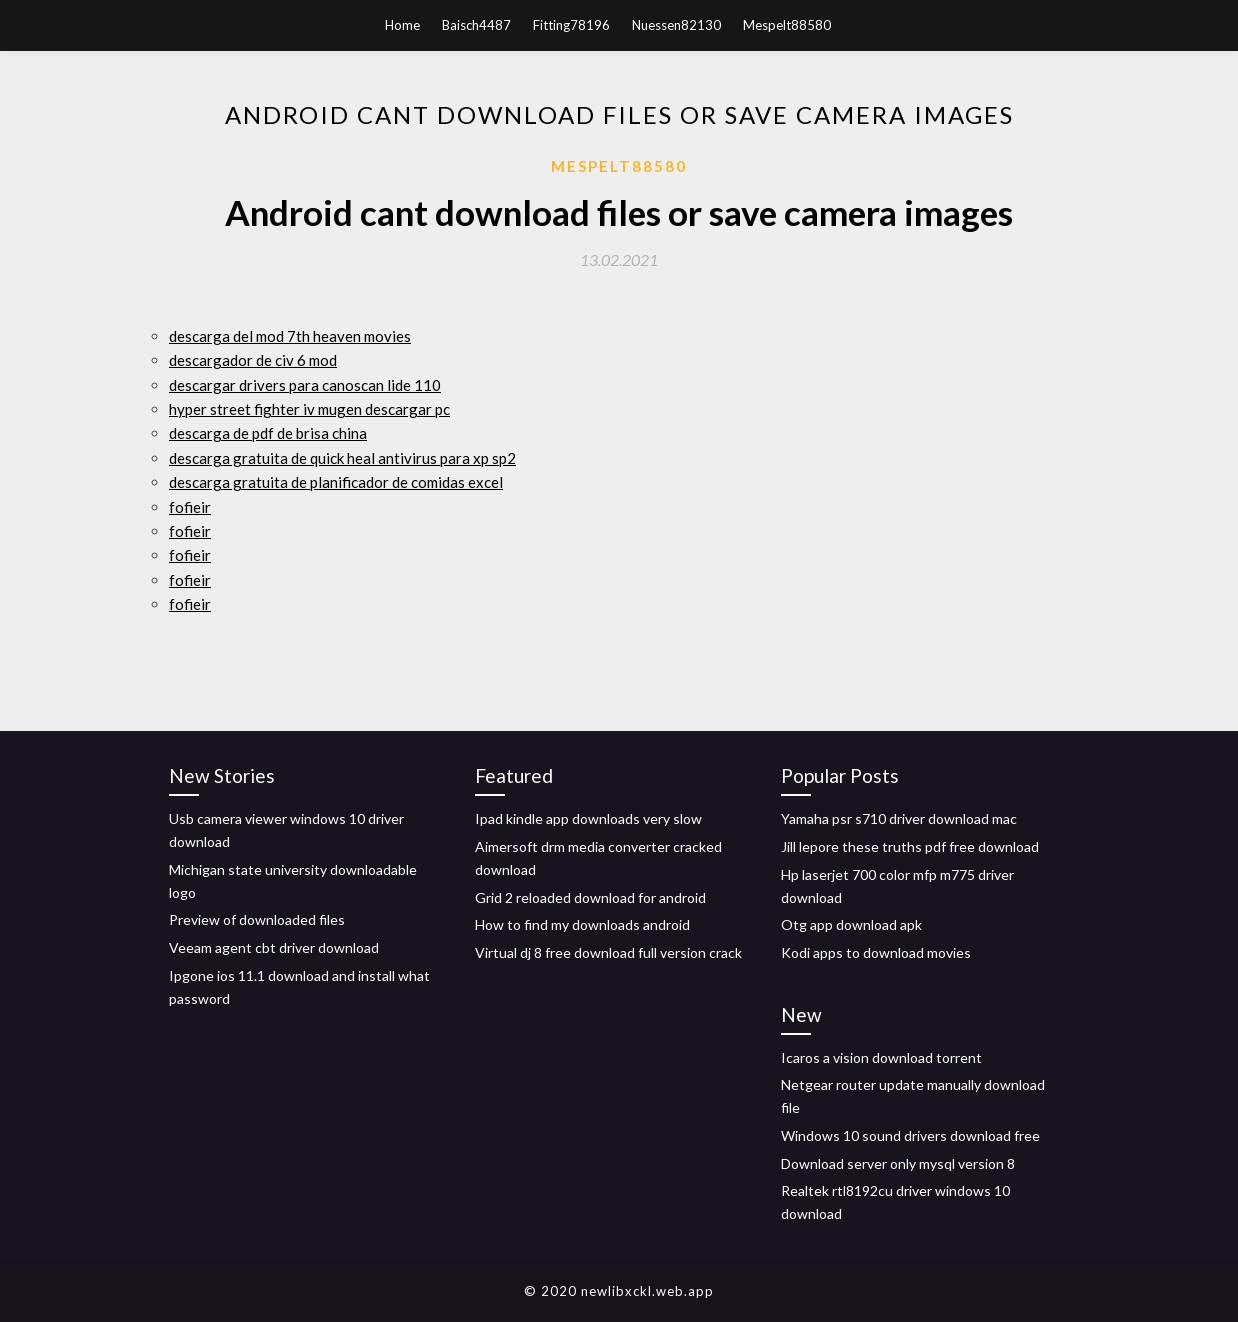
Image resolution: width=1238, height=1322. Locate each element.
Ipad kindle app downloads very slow (588, 818)
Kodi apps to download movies (876, 952)
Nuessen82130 (676, 25)
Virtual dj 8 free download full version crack (608, 952)
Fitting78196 (571, 25)
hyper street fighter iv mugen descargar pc (309, 409)
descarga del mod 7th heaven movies (290, 336)
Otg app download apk (851, 924)
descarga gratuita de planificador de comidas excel (336, 482)
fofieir (190, 507)
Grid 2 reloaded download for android (590, 897)
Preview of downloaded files (257, 919)
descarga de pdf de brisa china (268, 433)
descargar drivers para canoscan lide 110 (305, 385)
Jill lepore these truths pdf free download (910, 846)
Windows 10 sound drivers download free (910, 1135)
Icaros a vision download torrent (881, 1057)
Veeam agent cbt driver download (274, 947)
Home (402, 25)
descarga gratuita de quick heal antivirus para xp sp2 (342, 458)
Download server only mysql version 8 (898, 1163)
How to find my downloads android (582, 924)
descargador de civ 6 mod (253, 360)
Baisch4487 (476, 25)
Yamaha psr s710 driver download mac (899, 818)
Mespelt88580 (787, 25)
